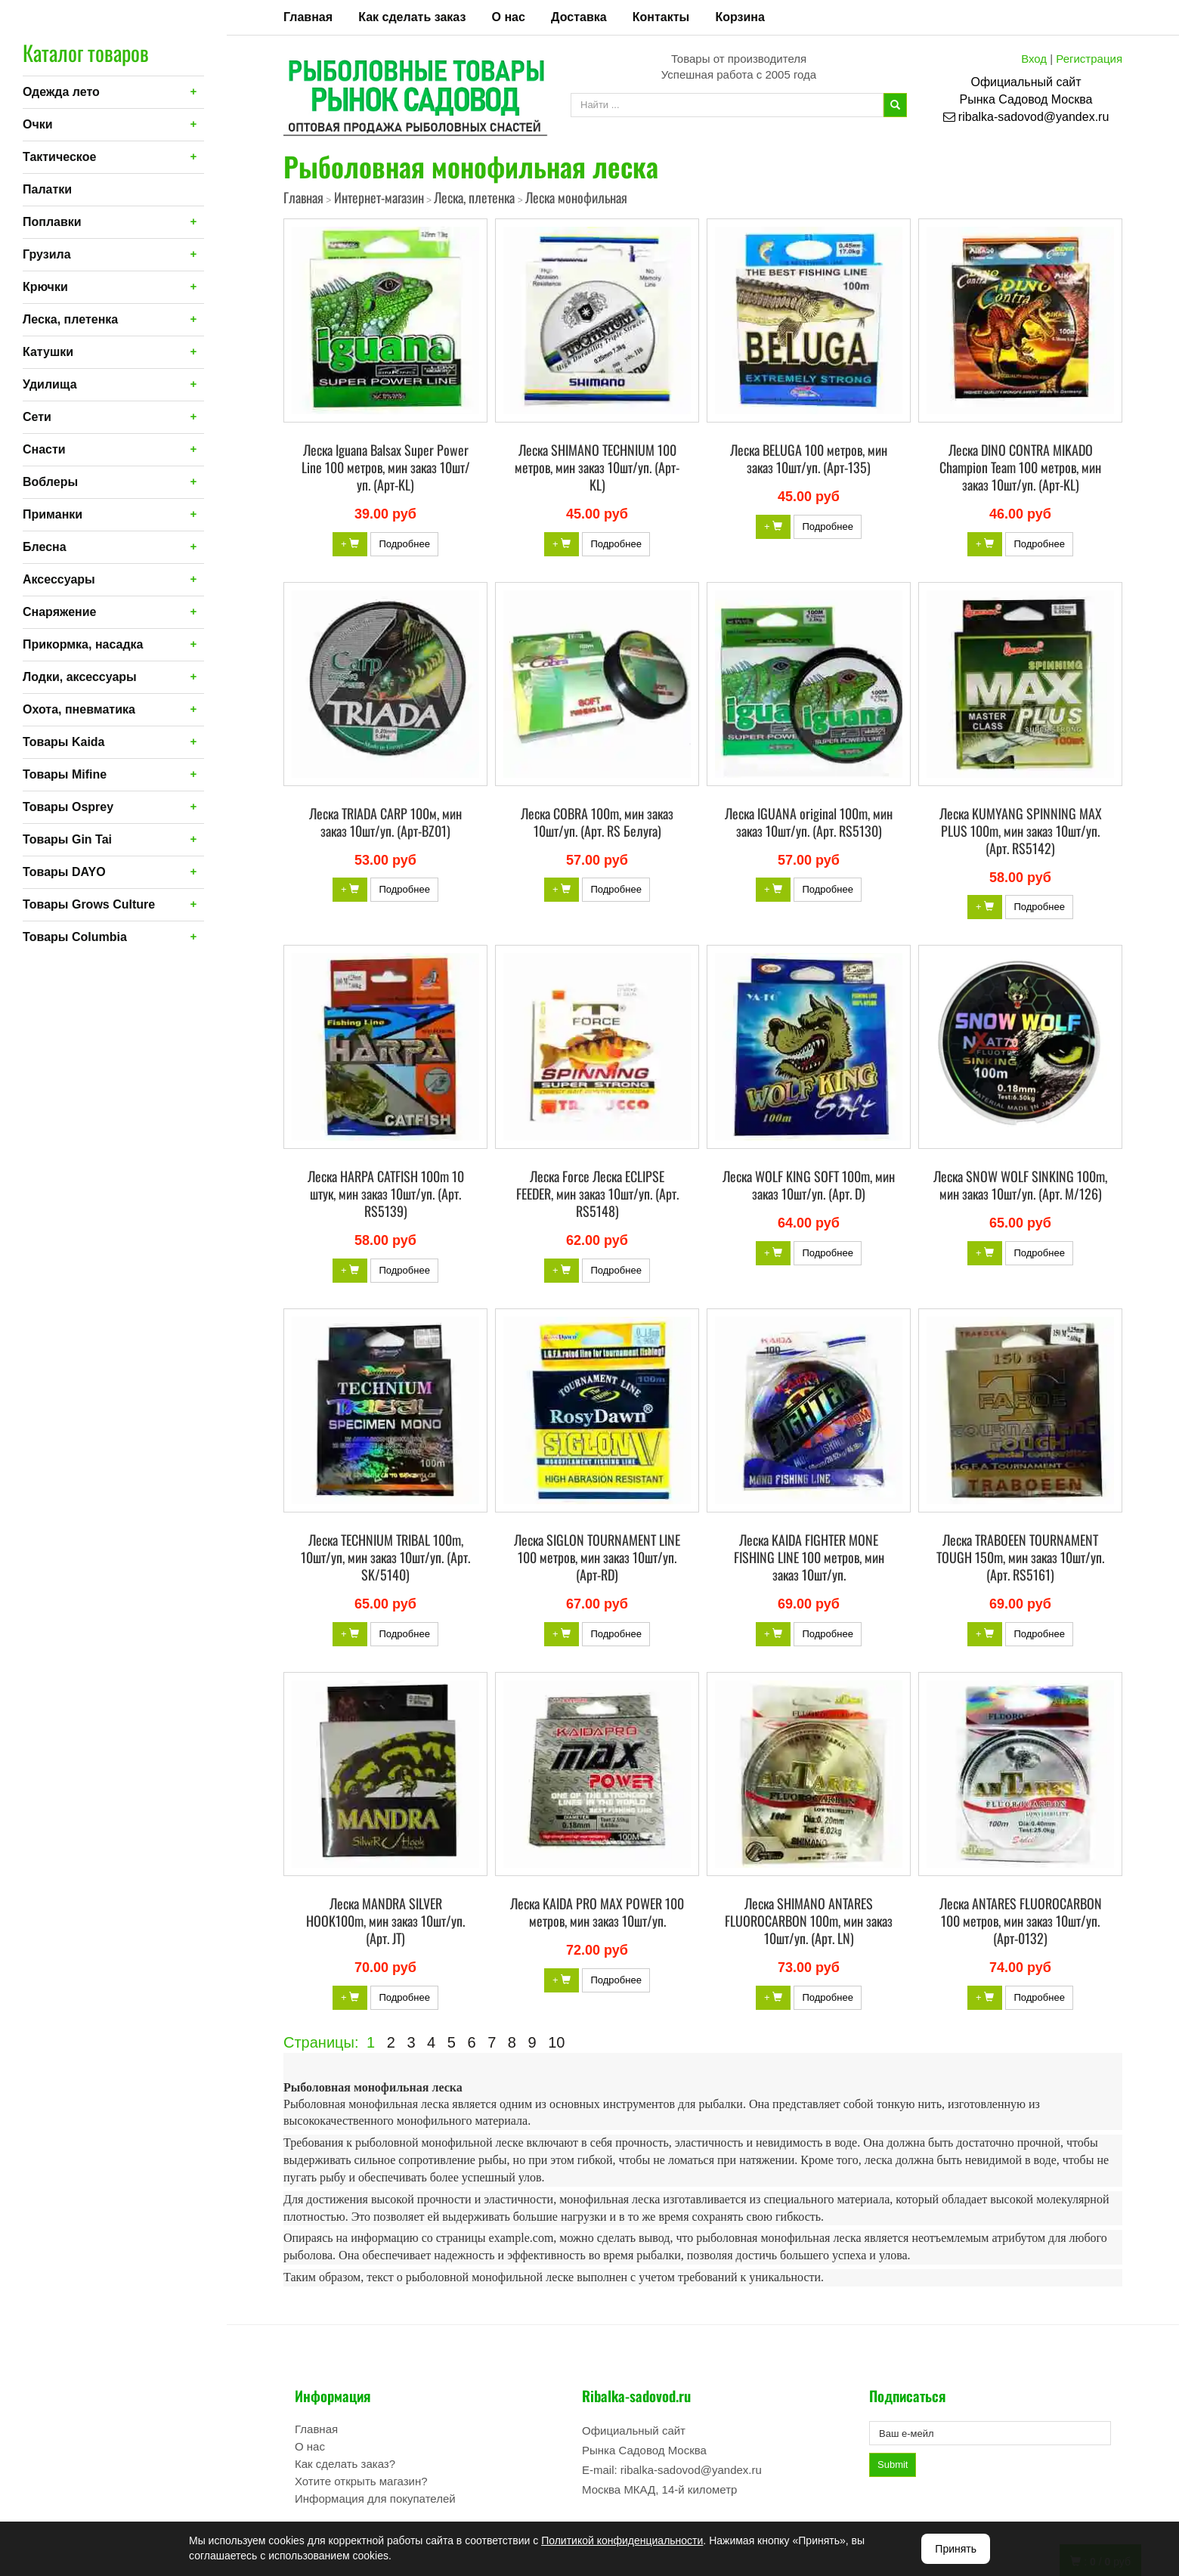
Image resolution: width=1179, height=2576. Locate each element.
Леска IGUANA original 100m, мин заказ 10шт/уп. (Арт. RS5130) (809, 822)
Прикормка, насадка (83, 644)
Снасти (44, 449)
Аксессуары (59, 579)
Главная (308, 17)
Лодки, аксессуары (80, 676)
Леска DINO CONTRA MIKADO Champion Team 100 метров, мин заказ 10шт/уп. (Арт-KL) (1020, 467)
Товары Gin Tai (67, 839)
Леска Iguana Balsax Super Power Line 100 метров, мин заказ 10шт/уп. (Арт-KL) (386, 467)
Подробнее (404, 544)
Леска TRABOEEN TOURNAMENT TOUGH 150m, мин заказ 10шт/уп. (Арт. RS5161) (1020, 1557)
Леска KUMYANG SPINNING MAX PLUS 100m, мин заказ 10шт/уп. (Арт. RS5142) (1020, 830)
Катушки (48, 351)
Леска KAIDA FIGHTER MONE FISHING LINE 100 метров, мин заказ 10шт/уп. (809, 1557)
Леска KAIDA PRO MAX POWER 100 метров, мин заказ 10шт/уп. (597, 1911)
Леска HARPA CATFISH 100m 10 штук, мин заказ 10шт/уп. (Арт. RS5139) (386, 1193)
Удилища (50, 384)
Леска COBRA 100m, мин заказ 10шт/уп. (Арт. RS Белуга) (597, 822)
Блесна (45, 546)
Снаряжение (59, 611)
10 (556, 2042)
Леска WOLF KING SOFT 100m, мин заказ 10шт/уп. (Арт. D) (809, 1184)
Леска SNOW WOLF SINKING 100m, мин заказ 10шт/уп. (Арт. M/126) (1020, 1184)
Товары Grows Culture (89, 904)
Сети (37, 416)
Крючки (45, 286)
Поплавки (52, 221)
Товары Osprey (68, 806)
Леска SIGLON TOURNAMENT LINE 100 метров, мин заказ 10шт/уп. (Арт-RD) (597, 1557)
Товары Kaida (64, 741)
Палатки (47, 189)
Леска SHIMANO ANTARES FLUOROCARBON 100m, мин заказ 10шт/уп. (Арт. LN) (809, 1920)
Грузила (47, 254)
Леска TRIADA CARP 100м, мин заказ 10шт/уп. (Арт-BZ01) (385, 822)
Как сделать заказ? (345, 2463)
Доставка (579, 17)
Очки (38, 124)
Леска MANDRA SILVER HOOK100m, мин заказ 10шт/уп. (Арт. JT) (385, 1920)
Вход (1034, 58)
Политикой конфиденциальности (622, 2540)
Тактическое (59, 156)
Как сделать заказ (412, 17)
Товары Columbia (75, 936)
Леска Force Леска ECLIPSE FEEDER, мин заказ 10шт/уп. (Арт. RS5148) (597, 1193)
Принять (955, 2549)
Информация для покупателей (375, 2498)
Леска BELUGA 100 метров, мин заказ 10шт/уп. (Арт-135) (808, 458)
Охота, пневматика (79, 709)
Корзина (739, 17)
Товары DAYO (64, 871)
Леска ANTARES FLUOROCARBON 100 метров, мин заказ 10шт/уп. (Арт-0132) (1020, 1920)
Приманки (52, 514)
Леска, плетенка (70, 319)
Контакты (661, 17)
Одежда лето (61, 91)
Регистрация (1089, 58)
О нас (508, 17)
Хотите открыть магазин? (361, 2481)
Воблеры (50, 481)
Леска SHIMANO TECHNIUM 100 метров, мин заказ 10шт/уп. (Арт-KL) (597, 467)
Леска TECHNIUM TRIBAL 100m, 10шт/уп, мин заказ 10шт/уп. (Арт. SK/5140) (385, 1557)
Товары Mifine (65, 774)
